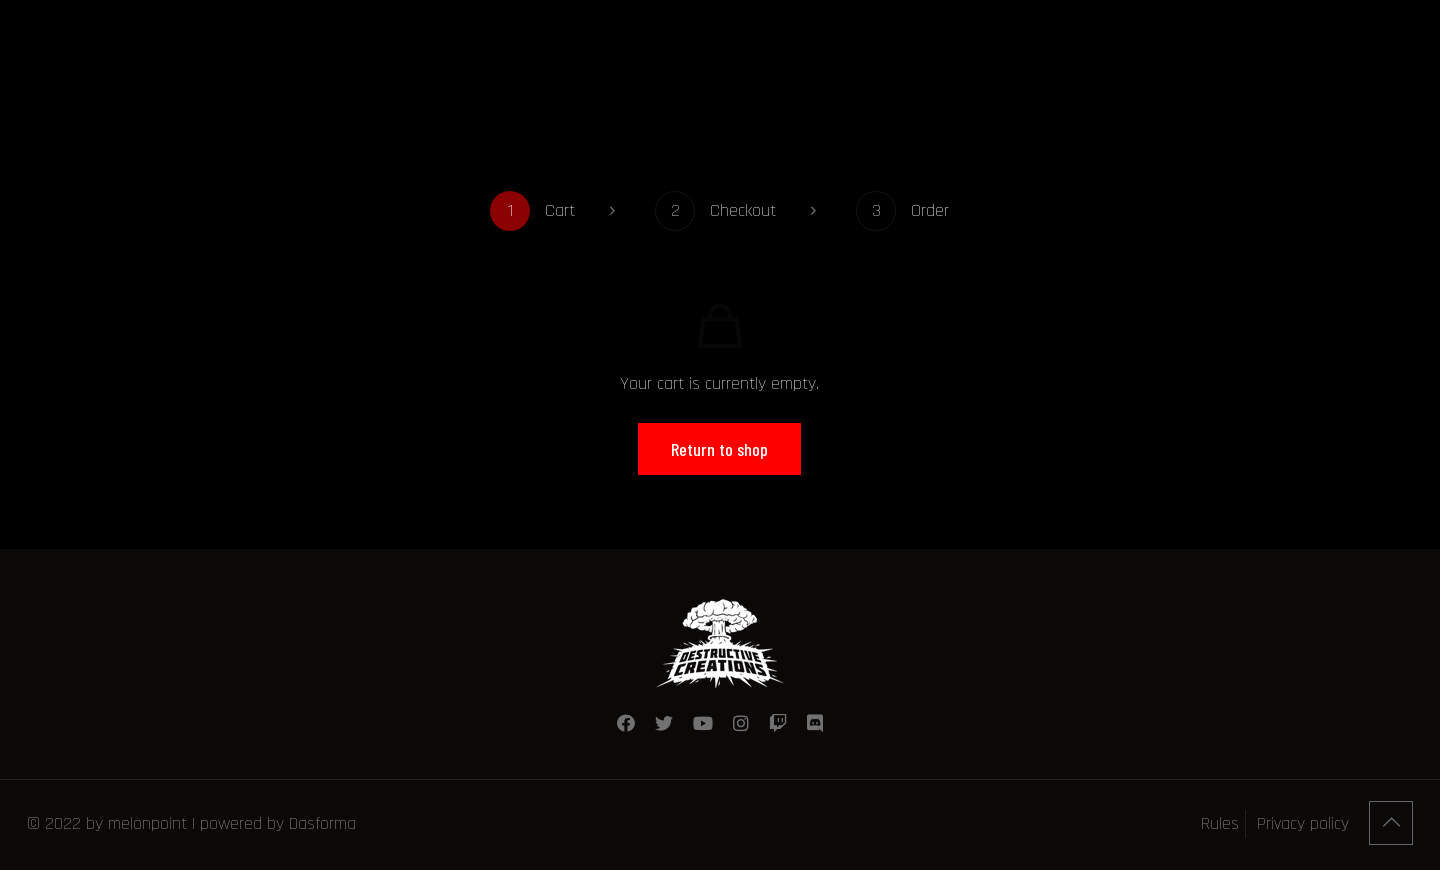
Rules (1220, 823)
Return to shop (719, 449)
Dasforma (322, 823)
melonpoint (147, 823)
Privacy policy (1303, 823)
